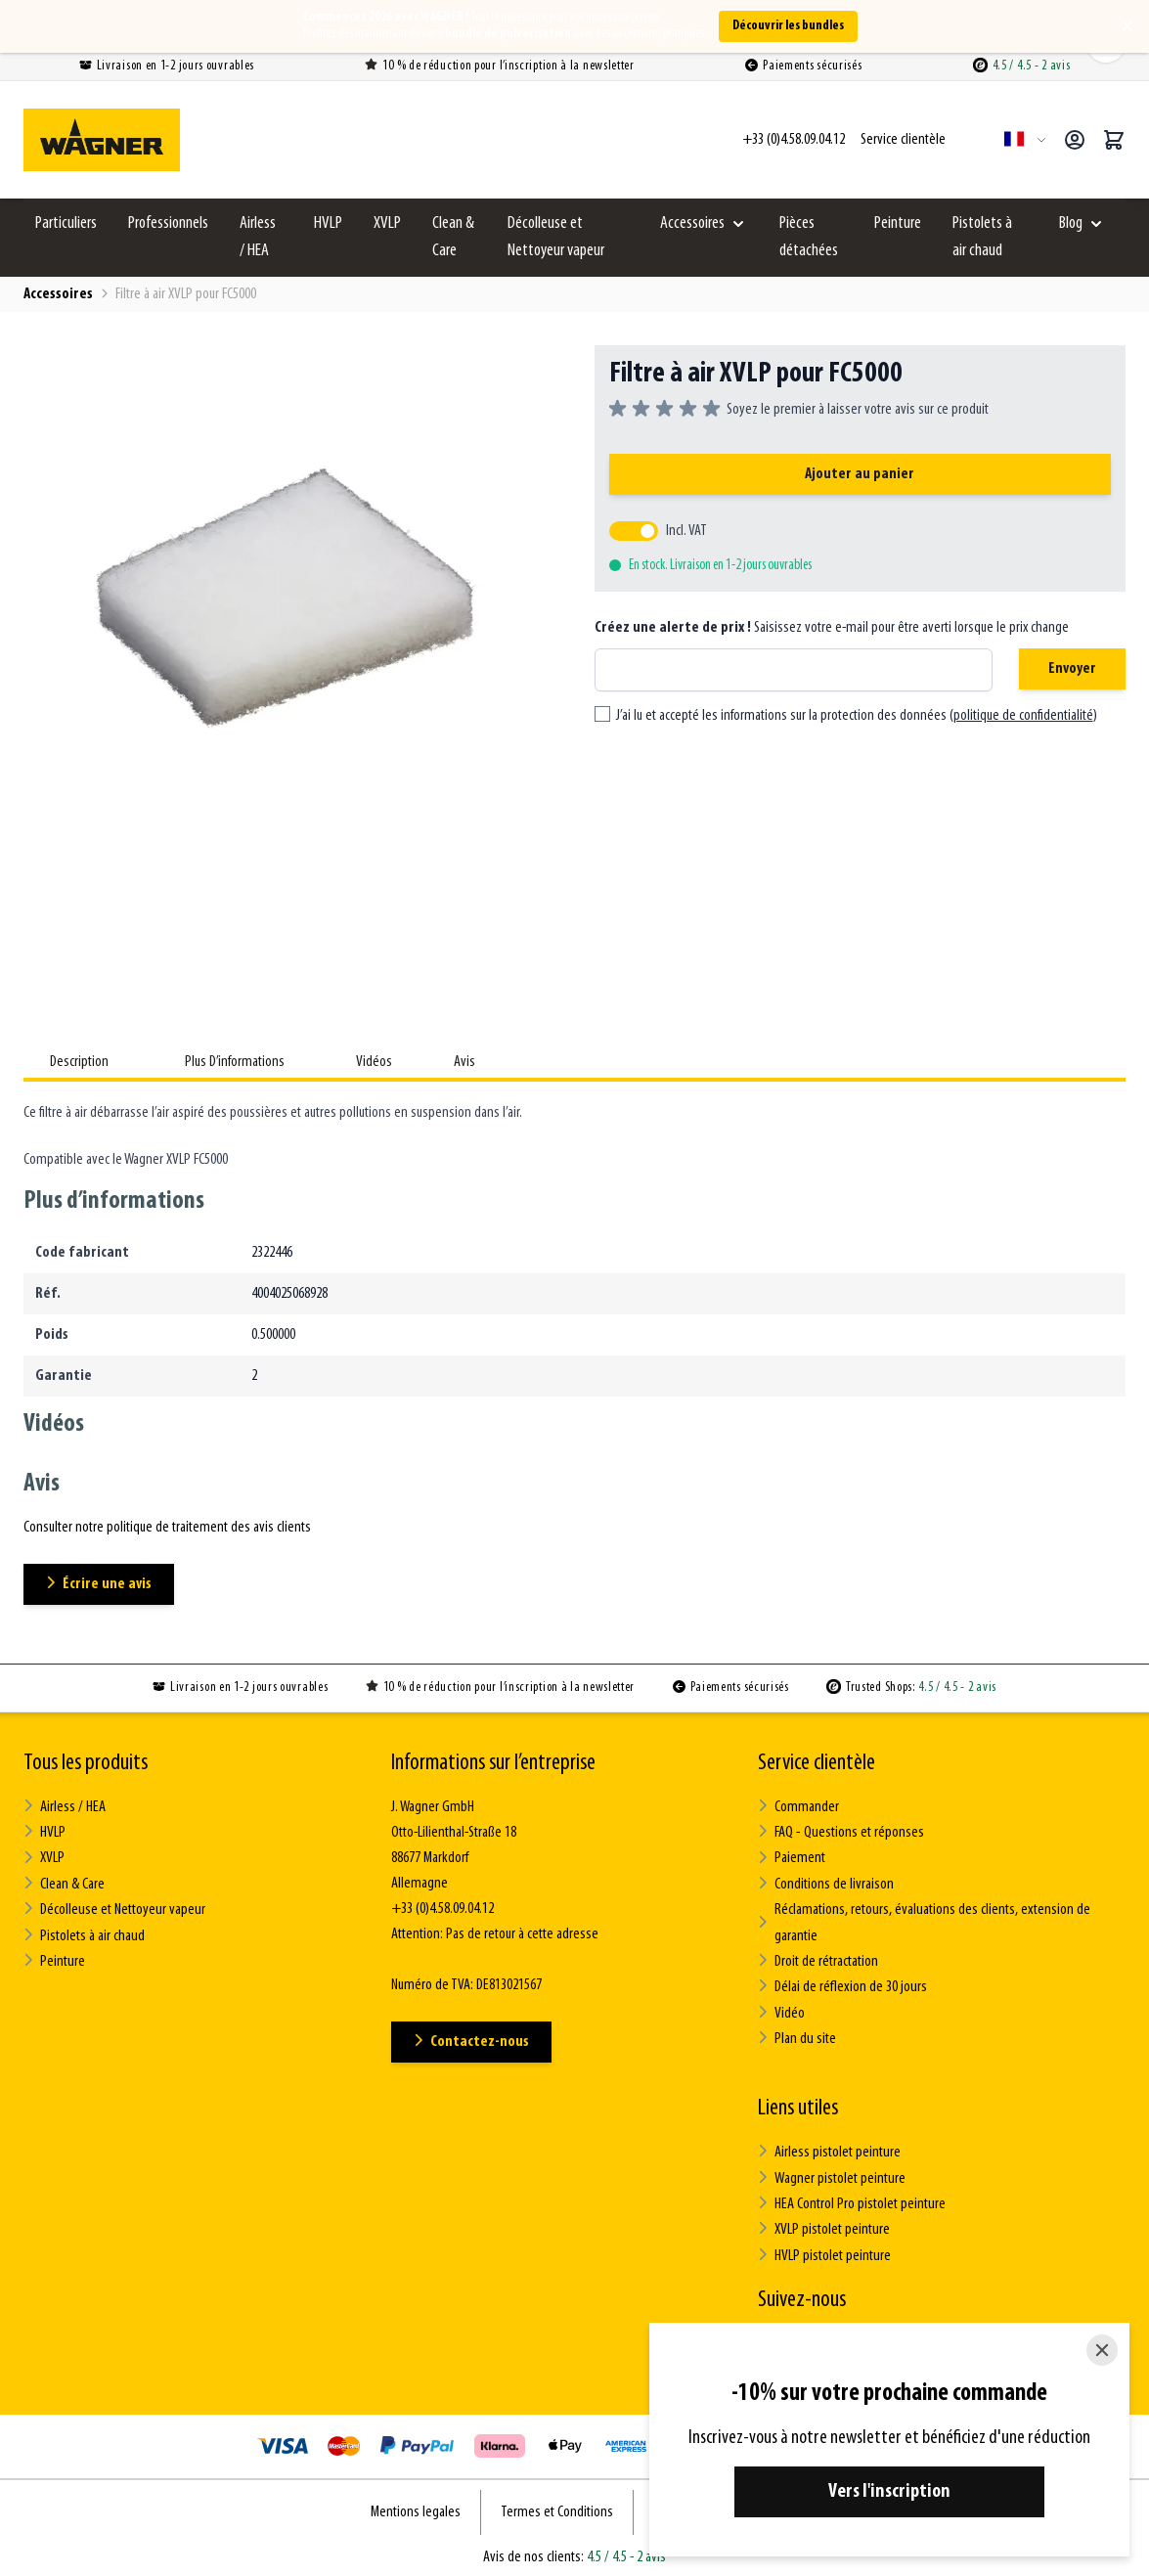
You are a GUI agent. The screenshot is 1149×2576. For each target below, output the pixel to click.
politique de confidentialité (1023, 716)
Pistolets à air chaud (982, 237)
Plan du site (796, 2035)
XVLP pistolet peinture (823, 2225)
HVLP (328, 223)
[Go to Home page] (101, 140)
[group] (799, 409)
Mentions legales (416, 2506)
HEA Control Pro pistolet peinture (851, 2200)
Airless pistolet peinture (829, 2149)
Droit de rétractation (818, 1959)
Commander (798, 1807)
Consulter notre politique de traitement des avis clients (167, 1527)
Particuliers (66, 223)
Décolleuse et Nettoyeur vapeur (556, 237)
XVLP (387, 223)
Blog (1071, 223)
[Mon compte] (1074, 140)
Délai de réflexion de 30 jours (841, 1984)
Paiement (791, 1857)
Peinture (897, 223)
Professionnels (168, 223)
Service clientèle (816, 1763)
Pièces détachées (808, 237)
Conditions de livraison (826, 1883)
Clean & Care (453, 237)
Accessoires (692, 223)
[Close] (1102, 2350)
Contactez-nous (472, 2041)
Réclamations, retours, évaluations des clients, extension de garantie (922, 1921)
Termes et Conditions (557, 2506)
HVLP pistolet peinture (824, 2251)
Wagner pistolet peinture (831, 2174)
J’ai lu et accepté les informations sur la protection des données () (856, 716)
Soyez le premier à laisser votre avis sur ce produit (858, 410)
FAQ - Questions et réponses (840, 1832)
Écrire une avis (100, 1584)
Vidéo (781, 2010)
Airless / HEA (258, 237)
